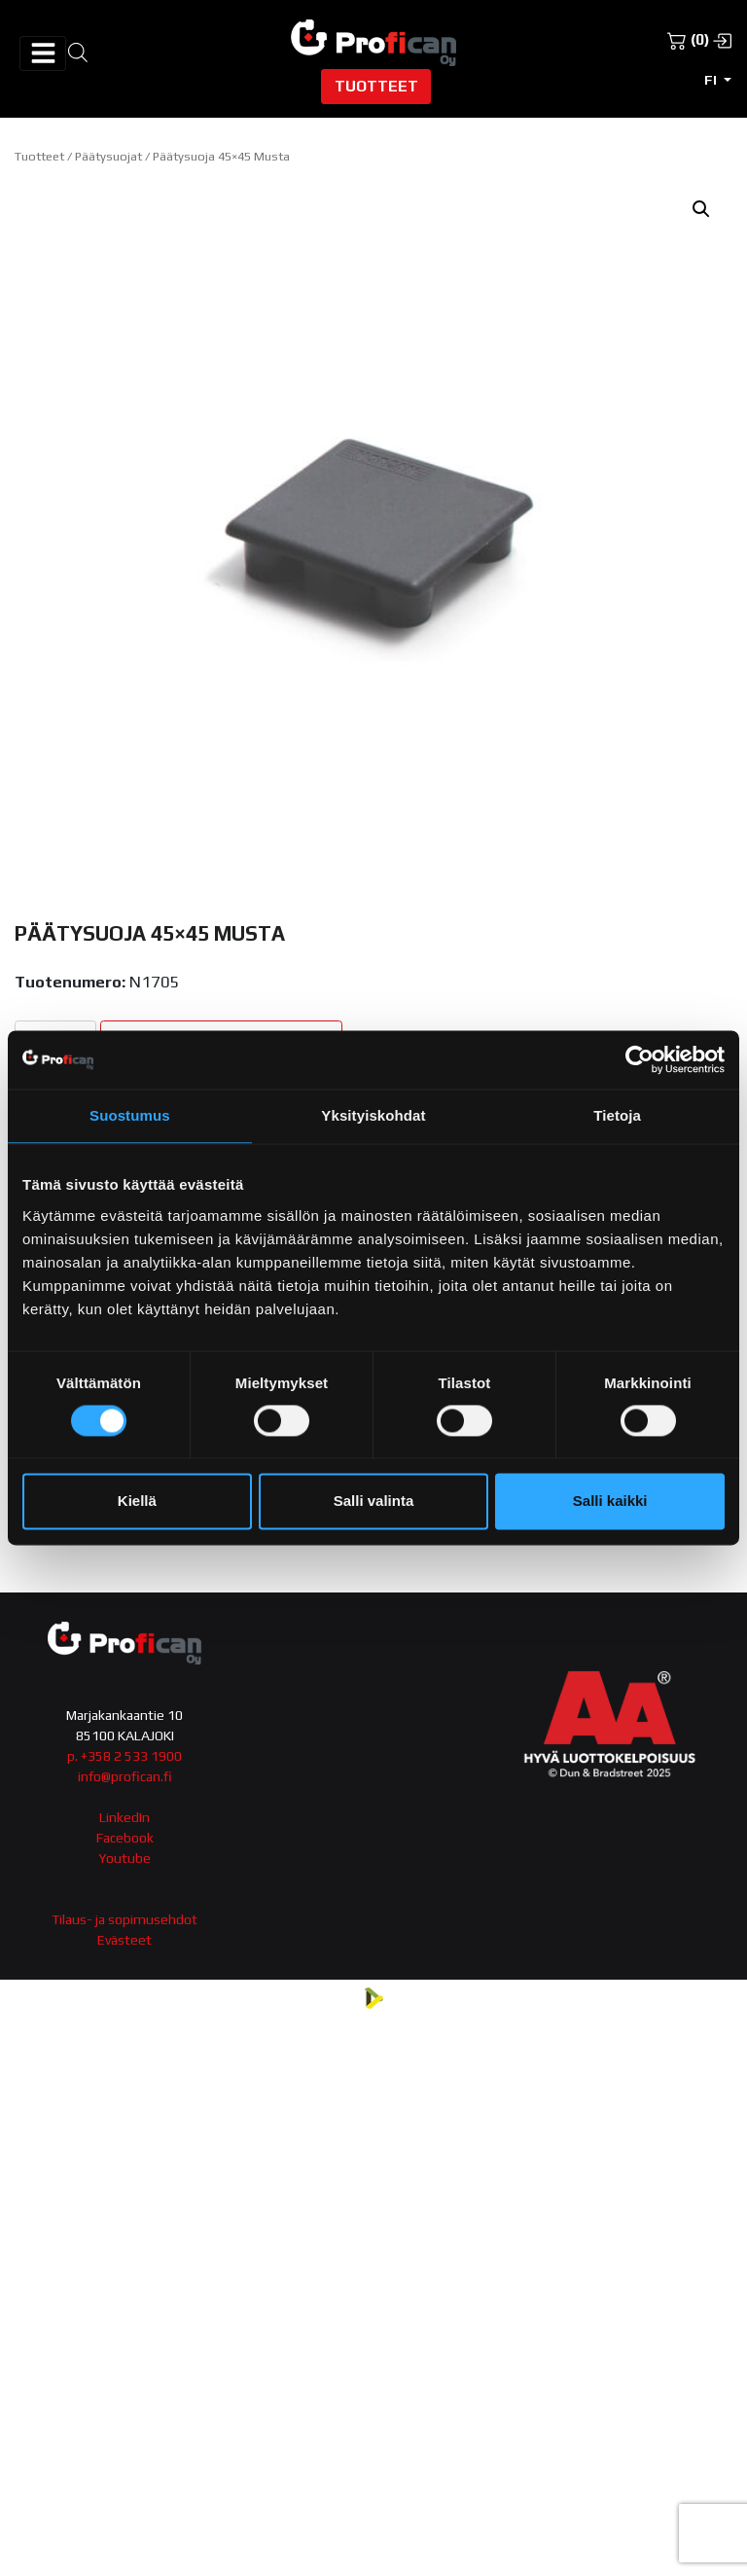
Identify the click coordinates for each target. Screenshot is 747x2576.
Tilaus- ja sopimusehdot (124, 1919)
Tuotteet (376, 85)
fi (712, 80)
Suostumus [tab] (129, 1115)
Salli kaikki (610, 1501)
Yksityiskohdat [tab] (373, 1115)
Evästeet (124, 1940)
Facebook (125, 1837)
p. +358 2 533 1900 (124, 1756)
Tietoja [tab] (617, 1115)
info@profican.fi (125, 1776)
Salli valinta (374, 1501)
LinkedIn (124, 1817)
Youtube (124, 1858)
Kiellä (137, 1501)
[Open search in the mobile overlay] (78, 51)
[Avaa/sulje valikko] (42, 53)
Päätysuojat (108, 156)
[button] (701, 209)
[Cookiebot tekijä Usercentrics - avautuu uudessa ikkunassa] (639, 1059)
